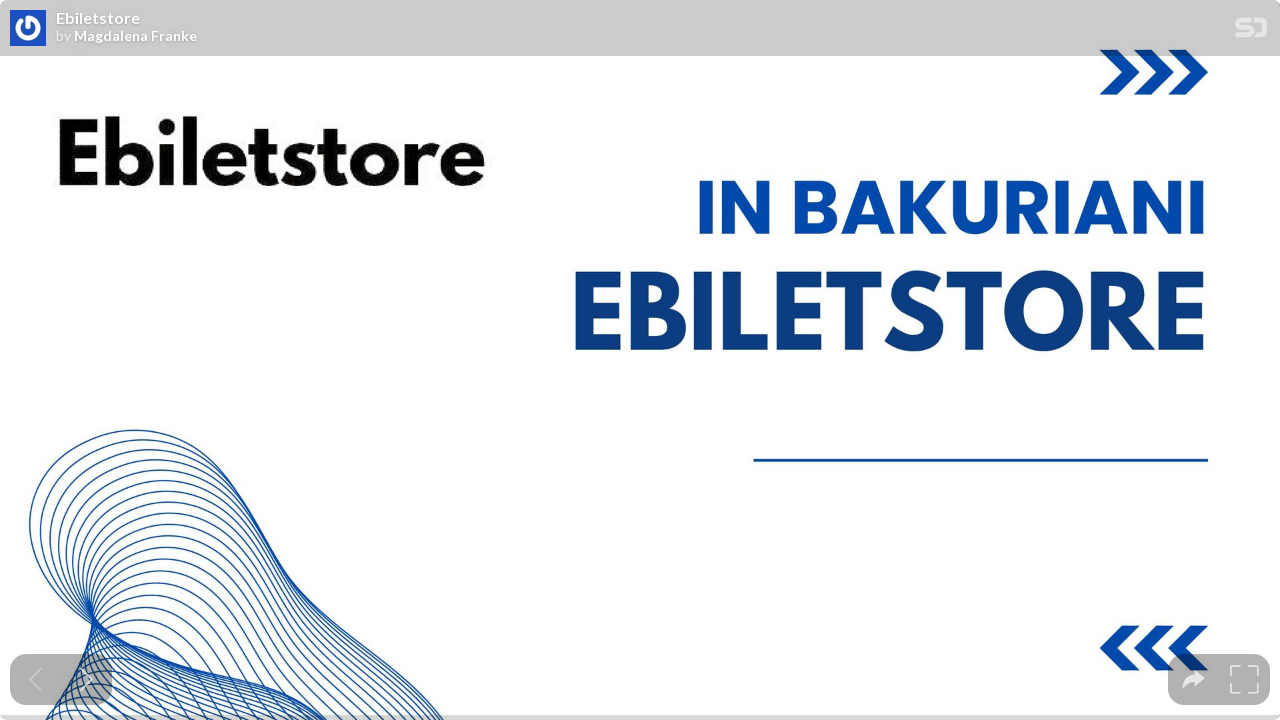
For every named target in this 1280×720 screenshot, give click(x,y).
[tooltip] (1193, 679)
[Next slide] (86, 679)
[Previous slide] (35, 679)
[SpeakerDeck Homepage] (1251, 31)
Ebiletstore (98, 18)
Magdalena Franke (135, 36)
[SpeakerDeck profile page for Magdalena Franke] (28, 29)
